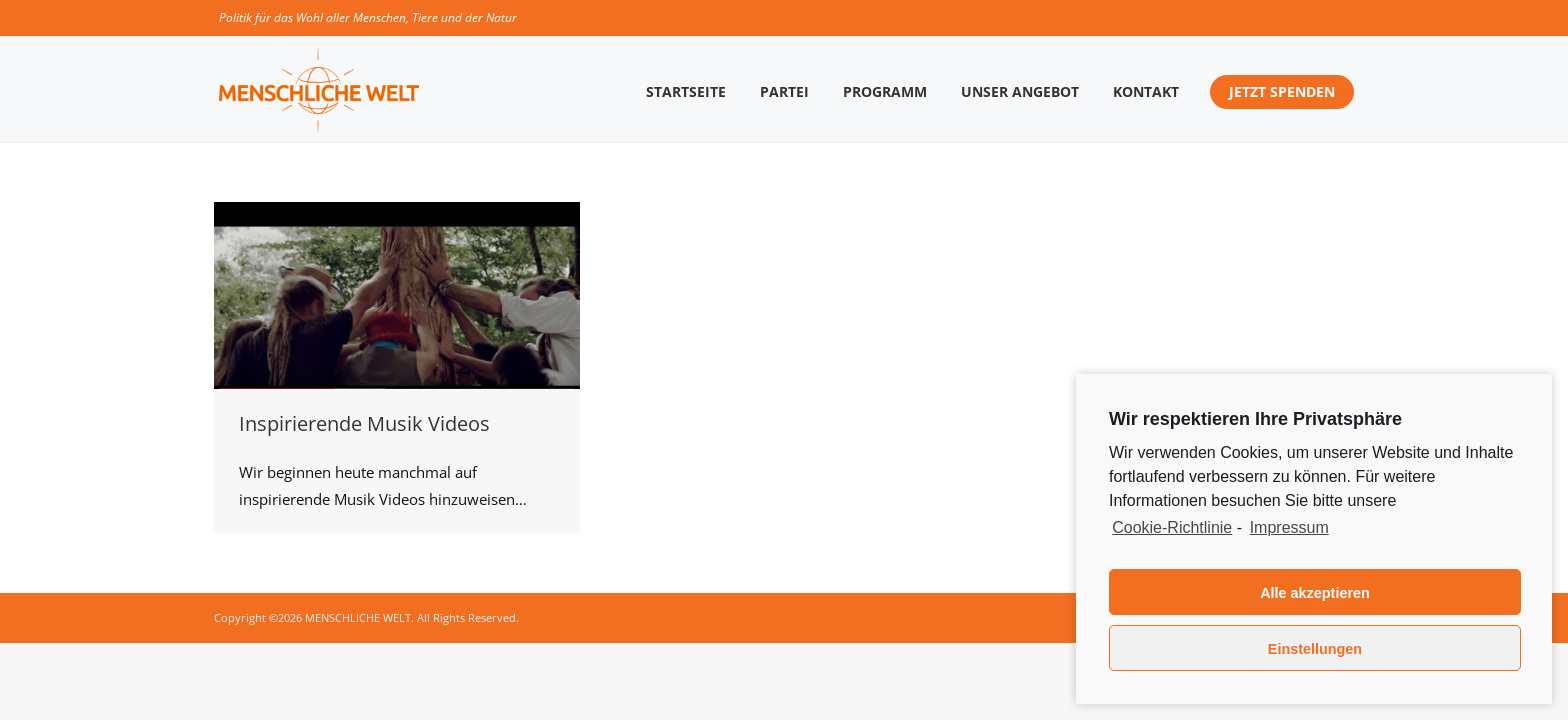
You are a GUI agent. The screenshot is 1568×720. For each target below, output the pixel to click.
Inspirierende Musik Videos (364, 423)
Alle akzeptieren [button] (1315, 593)
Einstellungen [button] (1315, 649)
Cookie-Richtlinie (1172, 527)
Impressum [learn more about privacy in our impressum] (1289, 527)
